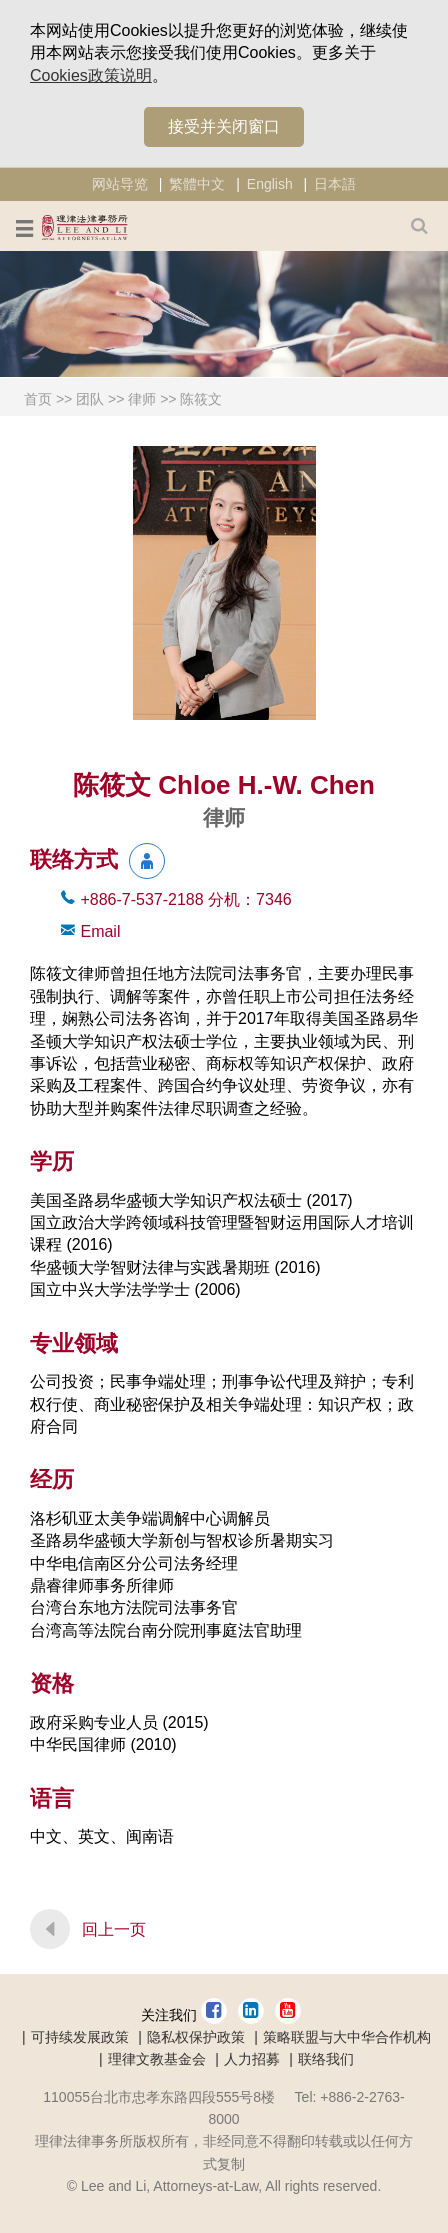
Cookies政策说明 (91, 75)
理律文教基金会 (157, 2059)
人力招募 (252, 2059)
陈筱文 (201, 399)
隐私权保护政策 (196, 2037)
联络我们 (326, 2059)
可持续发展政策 (80, 2037)
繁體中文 (197, 184)
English (270, 184)
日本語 (335, 184)
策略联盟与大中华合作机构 (347, 2037)
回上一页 (114, 1929)
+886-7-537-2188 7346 (185, 899)
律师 (142, 399)
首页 (38, 399)
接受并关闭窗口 (224, 126)
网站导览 (120, 184)
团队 (90, 399)
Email (100, 931)
